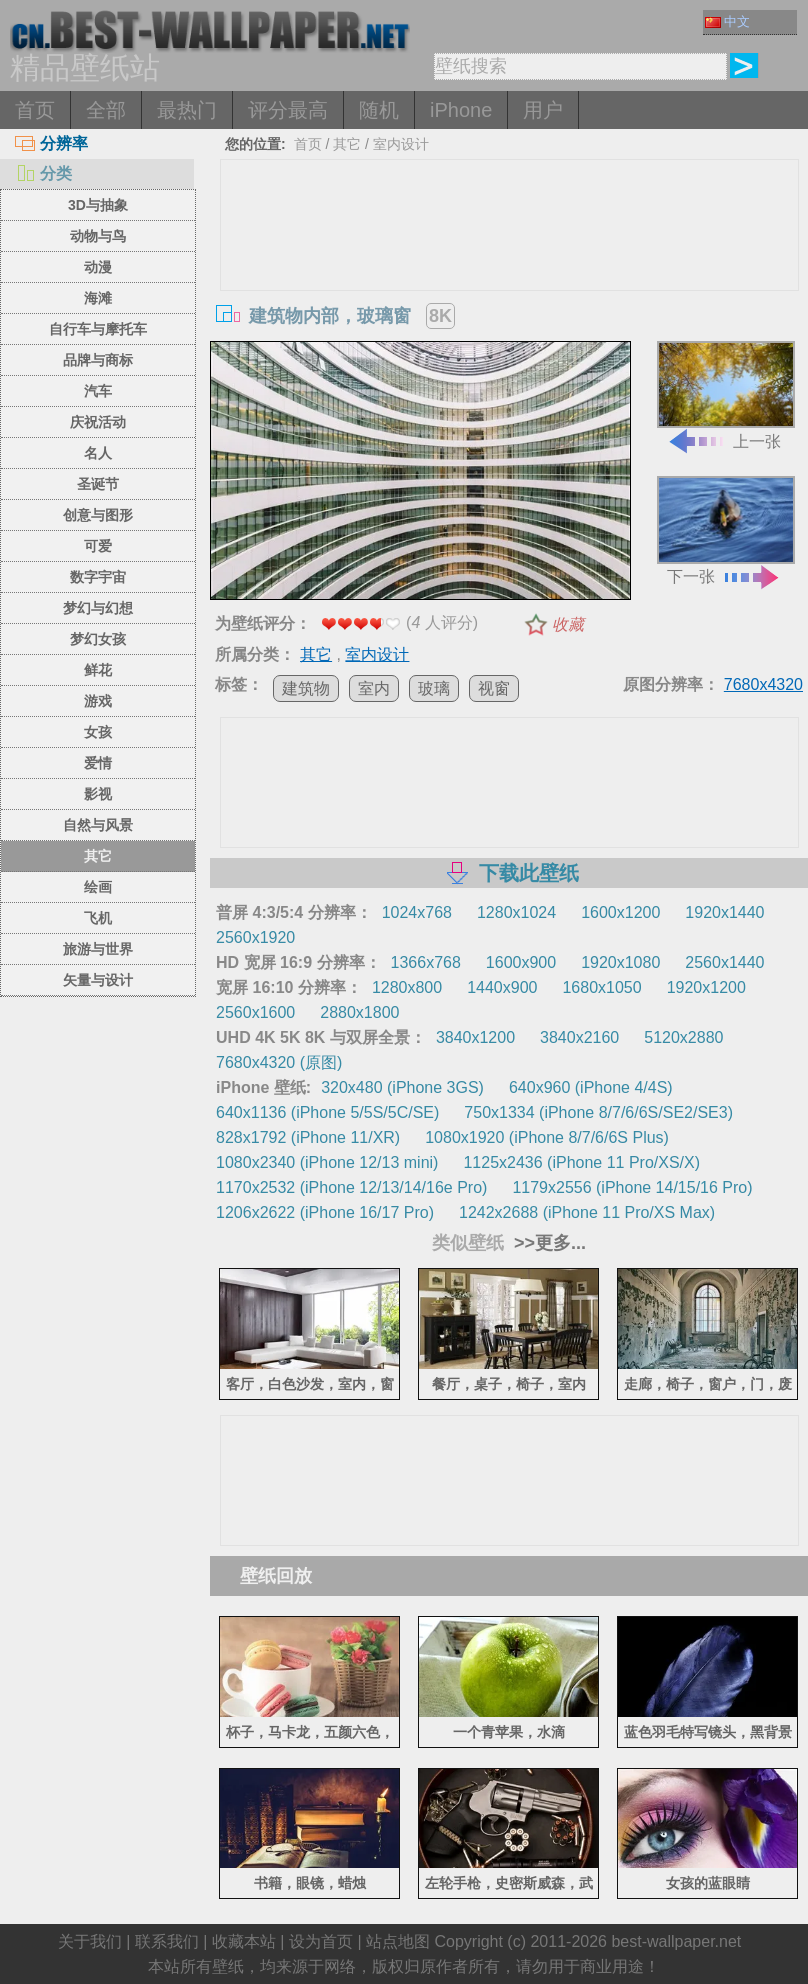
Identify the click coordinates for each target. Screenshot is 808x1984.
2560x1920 (255, 937)
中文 (727, 21)
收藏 (568, 624)
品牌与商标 (98, 360)
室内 (374, 688)
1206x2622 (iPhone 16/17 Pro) (325, 1212)
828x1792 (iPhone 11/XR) (308, 1137)
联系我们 (167, 1941)
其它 (98, 856)
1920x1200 (706, 987)
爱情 (98, 763)
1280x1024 (516, 912)
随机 (379, 110)
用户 (543, 110)
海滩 (98, 298)
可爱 (98, 546)
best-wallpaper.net (676, 1941)
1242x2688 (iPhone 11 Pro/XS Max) (587, 1212)
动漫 (98, 267)
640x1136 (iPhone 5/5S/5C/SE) (327, 1112)
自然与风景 (98, 825)
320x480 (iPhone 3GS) (402, 1087)
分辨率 (51, 143)
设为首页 (321, 1941)
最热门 (187, 110)
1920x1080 (620, 962)
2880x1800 (359, 1012)
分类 (43, 173)
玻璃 (434, 688)
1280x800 (407, 987)
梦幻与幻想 (98, 608)
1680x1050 (601, 987)
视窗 (494, 688)
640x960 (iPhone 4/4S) (591, 1087)
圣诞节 (98, 484)
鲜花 (98, 670)
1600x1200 (620, 912)
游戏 (98, 701)
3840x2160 (579, 1037)
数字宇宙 (98, 577)
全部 (106, 110)
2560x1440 (724, 962)
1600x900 (521, 962)
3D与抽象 (98, 205)
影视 (98, 794)
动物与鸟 (98, 236)
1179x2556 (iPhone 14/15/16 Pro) (632, 1187)
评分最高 (288, 110)
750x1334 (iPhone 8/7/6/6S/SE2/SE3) (598, 1112)
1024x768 (417, 912)
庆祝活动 (98, 422)
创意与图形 (98, 515)
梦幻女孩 (98, 639)
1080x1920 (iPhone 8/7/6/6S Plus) (547, 1137)
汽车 (98, 391)
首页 (35, 110)
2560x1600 (255, 1012)
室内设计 (401, 144)
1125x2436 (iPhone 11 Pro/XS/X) (581, 1162)
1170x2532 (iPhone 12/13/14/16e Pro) (351, 1187)
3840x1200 (475, 1037)
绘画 (98, 887)
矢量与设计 (98, 980)
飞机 (98, 918)
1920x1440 (724, 912)
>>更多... (547, 1243)
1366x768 (426, 962)
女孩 (98, 732)
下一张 (726, 530)
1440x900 (502, 987)
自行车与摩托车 (98, 329)
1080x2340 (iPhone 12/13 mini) (327, 1162)
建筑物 (306, 688)
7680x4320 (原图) (279, 1062)
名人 (98, 453)
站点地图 (398, 1941)
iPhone (461, 110)
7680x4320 (763, 684)
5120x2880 (683, 1037)
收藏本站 (244, 1941)
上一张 (726, 395)
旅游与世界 (98, 949)
